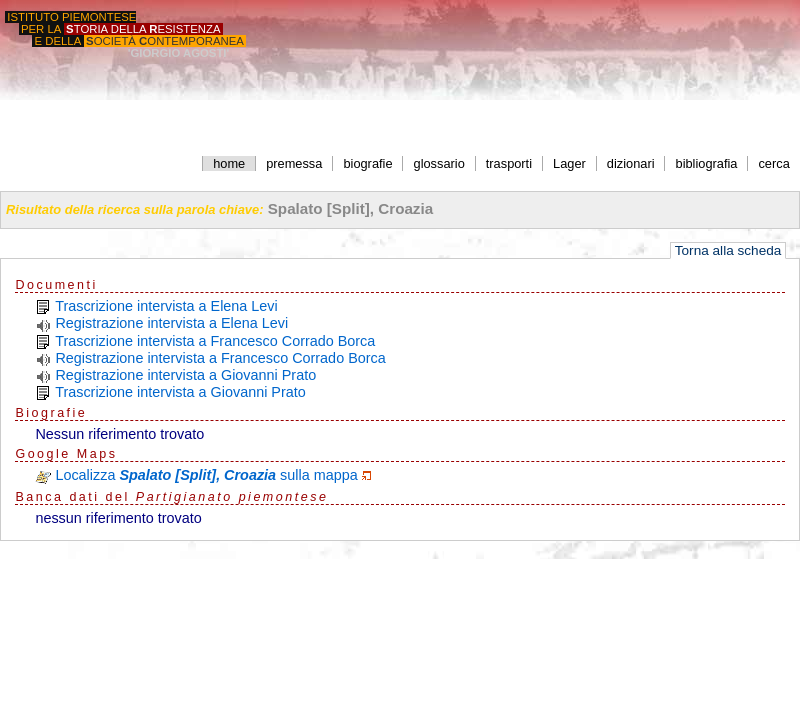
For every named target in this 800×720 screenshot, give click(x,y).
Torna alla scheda (728, 250)
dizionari (631, 163)
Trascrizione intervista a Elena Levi (166, 306)
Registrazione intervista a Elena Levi (171, 323)
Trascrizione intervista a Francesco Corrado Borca (215, 341)
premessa (294, 163)
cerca (773, 163)
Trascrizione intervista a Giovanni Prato (180, 392)
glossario (439, 163)
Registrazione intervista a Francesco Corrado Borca (220, 358)
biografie (367, 163)
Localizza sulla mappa (206, 475)
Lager (569, 163)
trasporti (509, 163)
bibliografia (707, 163)
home (229, 163)
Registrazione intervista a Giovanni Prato (185, 375)
